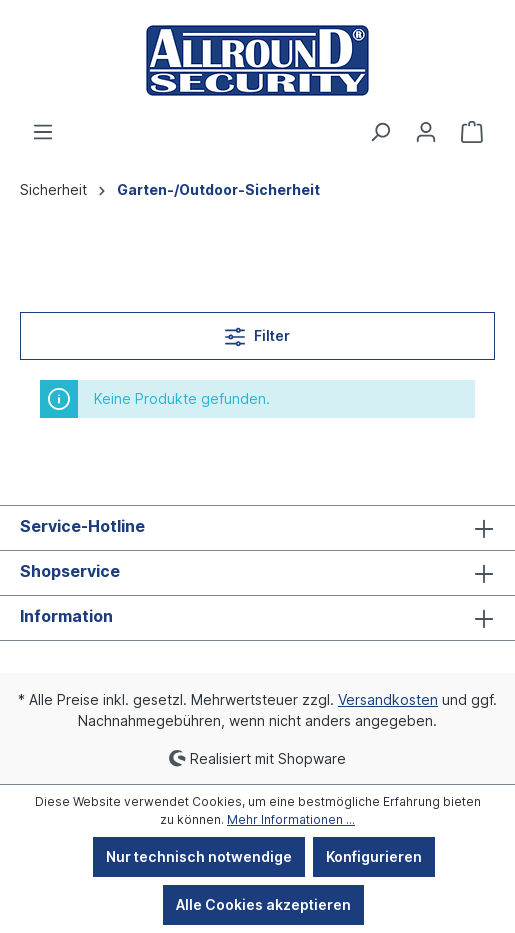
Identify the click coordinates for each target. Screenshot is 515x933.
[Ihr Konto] (426, 132)
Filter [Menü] (257, 332)
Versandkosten (388, 699)
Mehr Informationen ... (291, 819)
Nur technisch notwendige (199, 856)
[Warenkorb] (472, 132)
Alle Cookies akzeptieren (263, 904)
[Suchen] (380, 132)
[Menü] (43, 132)
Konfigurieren (374, 856)
